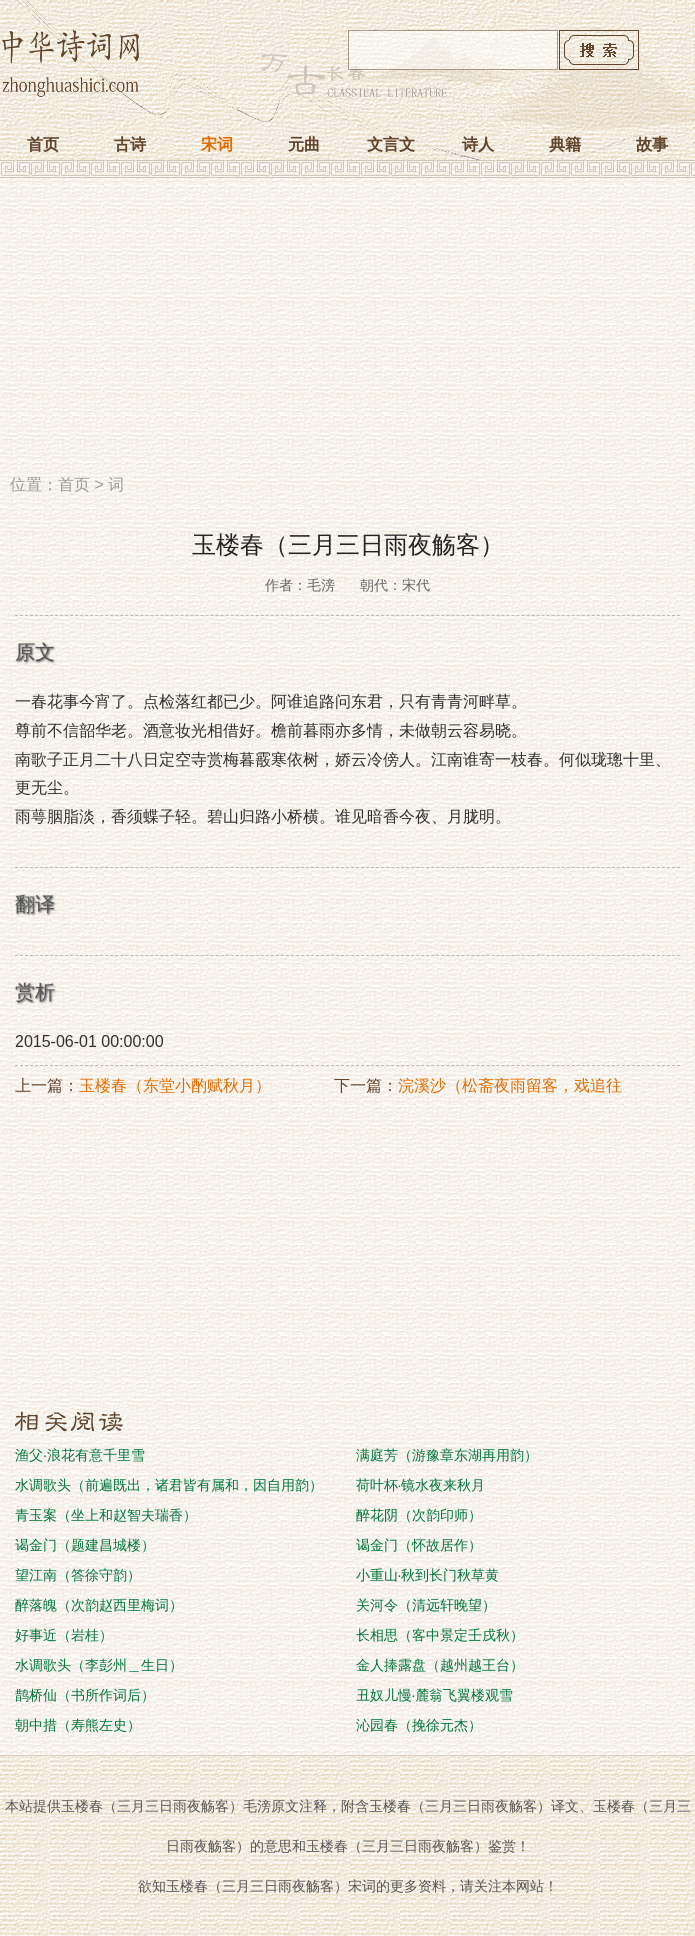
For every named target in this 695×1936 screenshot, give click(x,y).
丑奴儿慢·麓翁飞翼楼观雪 (435, 1695)
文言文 (391, 144)
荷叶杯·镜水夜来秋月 (421, 1485)
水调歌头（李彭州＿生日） (99, 1665)
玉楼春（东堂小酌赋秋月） (175, 1085)
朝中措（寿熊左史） (78, 1725)
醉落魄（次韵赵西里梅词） (99, 1605)
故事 (652, 144)
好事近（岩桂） (64, 1635)
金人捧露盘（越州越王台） (440, 1665)
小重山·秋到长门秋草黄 (428, 1575)
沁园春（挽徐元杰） (419, 1725)
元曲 (304, 144)
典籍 (565, 144)
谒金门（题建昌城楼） (85, 1545)
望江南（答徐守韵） (78, 1575)
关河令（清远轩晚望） (426, 1605)
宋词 (217, 144)
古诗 (130, 144)
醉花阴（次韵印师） (419, 1515)
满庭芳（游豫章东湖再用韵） (447, 1455)
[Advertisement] (347, 333)
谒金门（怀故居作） (419, 1545)
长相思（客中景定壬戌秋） (440, 1635)
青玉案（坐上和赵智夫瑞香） (106, 1515)
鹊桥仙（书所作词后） (85, 1695)
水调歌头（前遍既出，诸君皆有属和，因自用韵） (169, 1485)
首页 (43, 144)
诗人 (478, 144)
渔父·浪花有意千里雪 (80, 1455)
